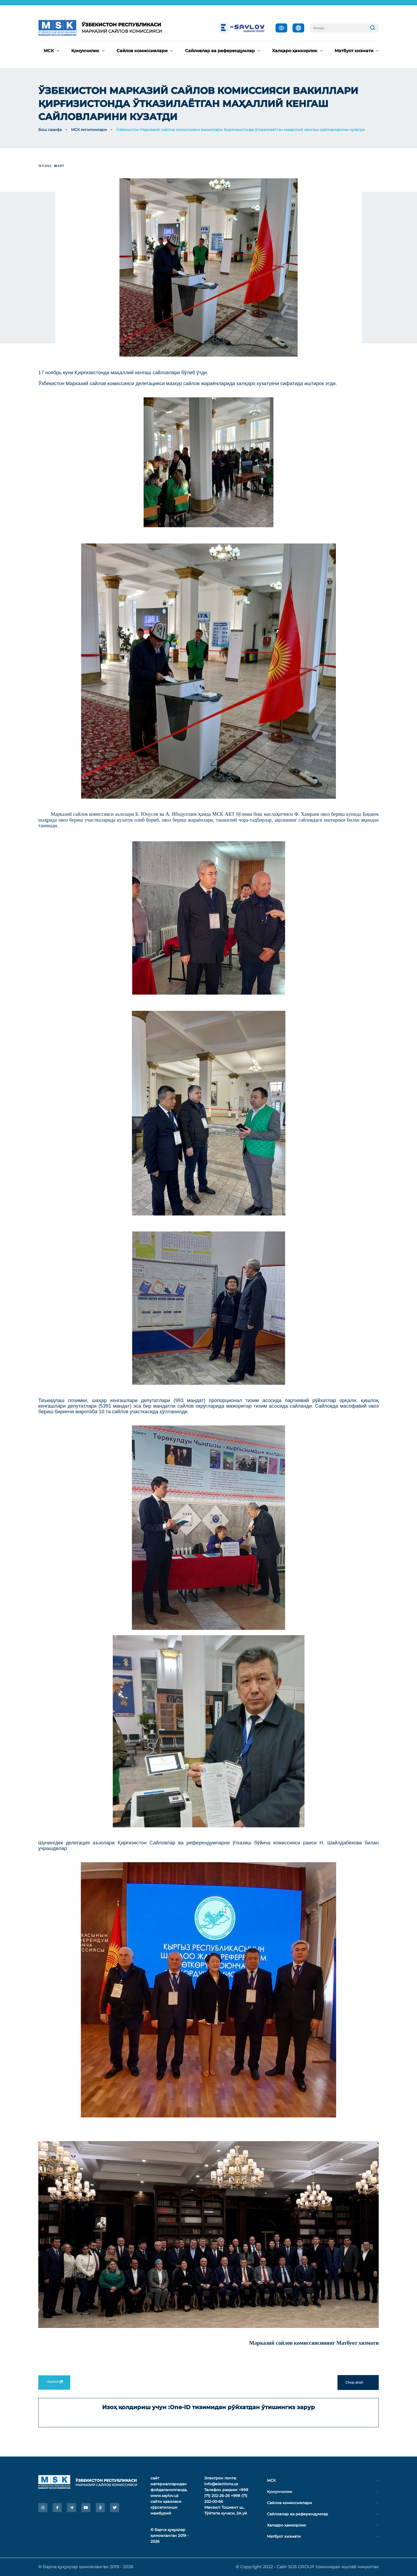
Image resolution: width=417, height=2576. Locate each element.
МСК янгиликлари (89, 129)
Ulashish (54, 2382)
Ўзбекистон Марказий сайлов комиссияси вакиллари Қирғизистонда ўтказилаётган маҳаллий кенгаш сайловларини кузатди (240, 129)
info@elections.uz (221, 2484)
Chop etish (358, 2382)
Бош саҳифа (50, 129)
